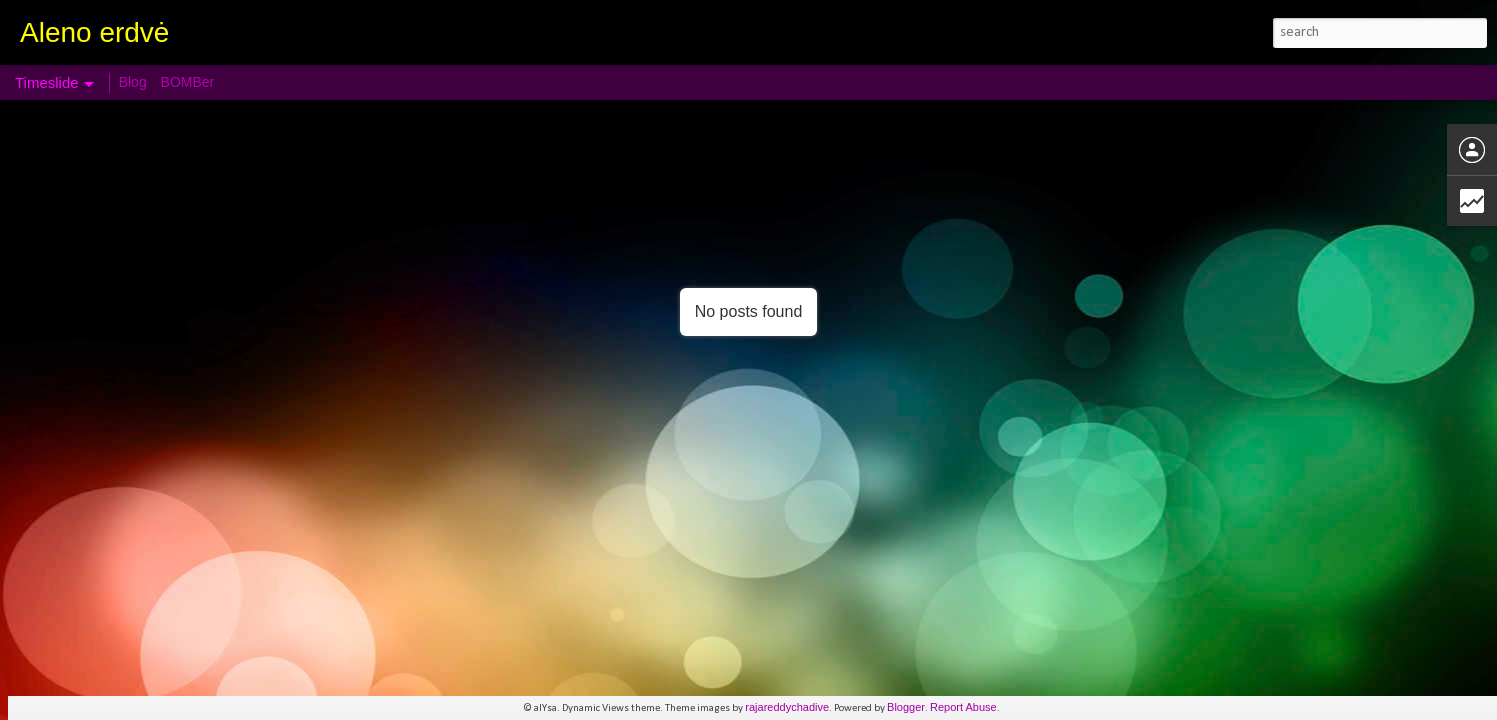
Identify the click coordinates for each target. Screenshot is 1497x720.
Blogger (906, 707)
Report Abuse (963, 707)
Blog (133, 82)
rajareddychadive (787, 707)
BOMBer (188, 82)
